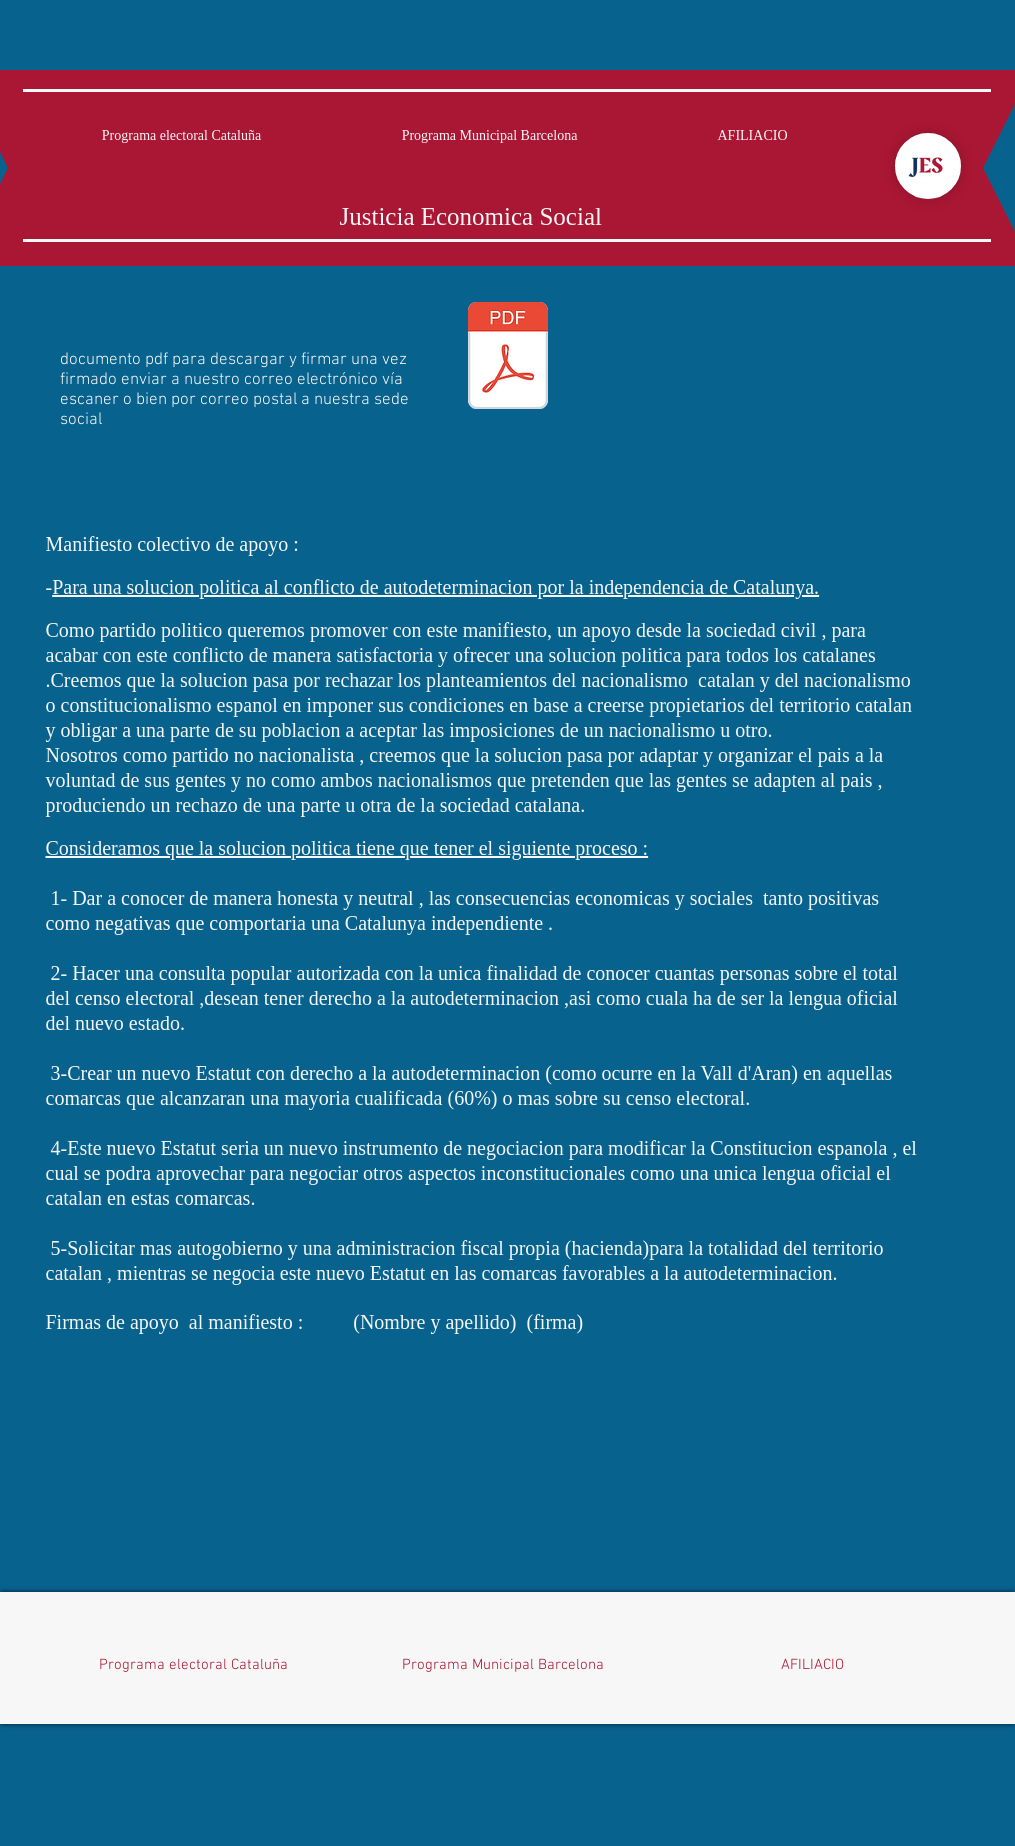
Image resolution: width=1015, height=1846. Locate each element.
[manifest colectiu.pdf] (508, 358)
